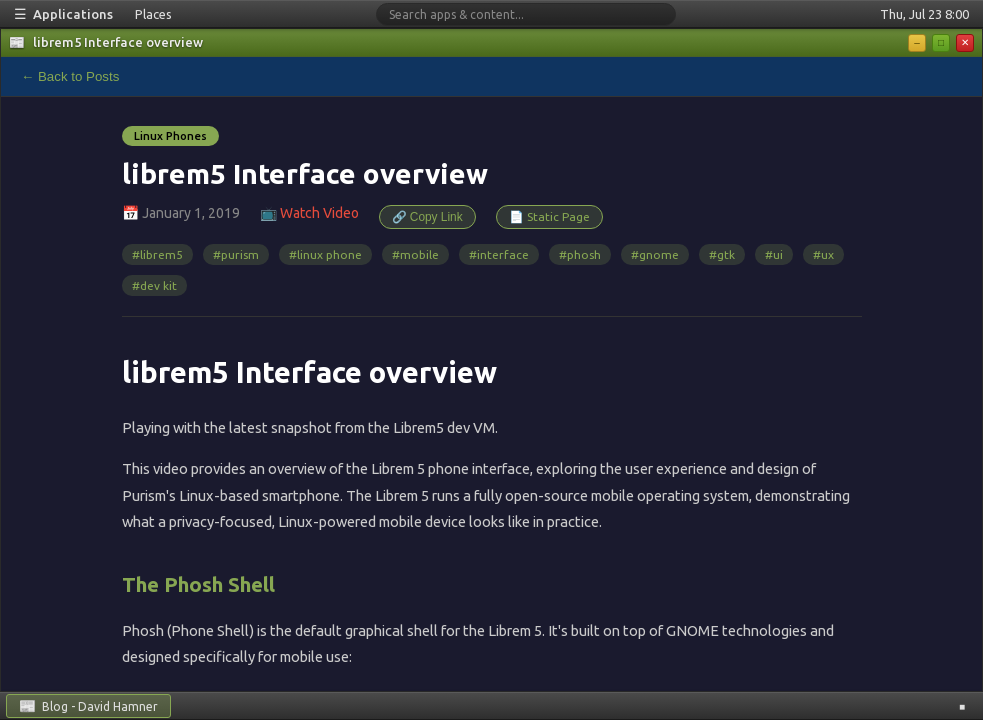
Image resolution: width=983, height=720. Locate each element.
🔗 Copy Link (427, 217)
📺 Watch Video (309, 213)
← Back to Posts (70, 76)
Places (153, 14)
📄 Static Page (549, 216)
